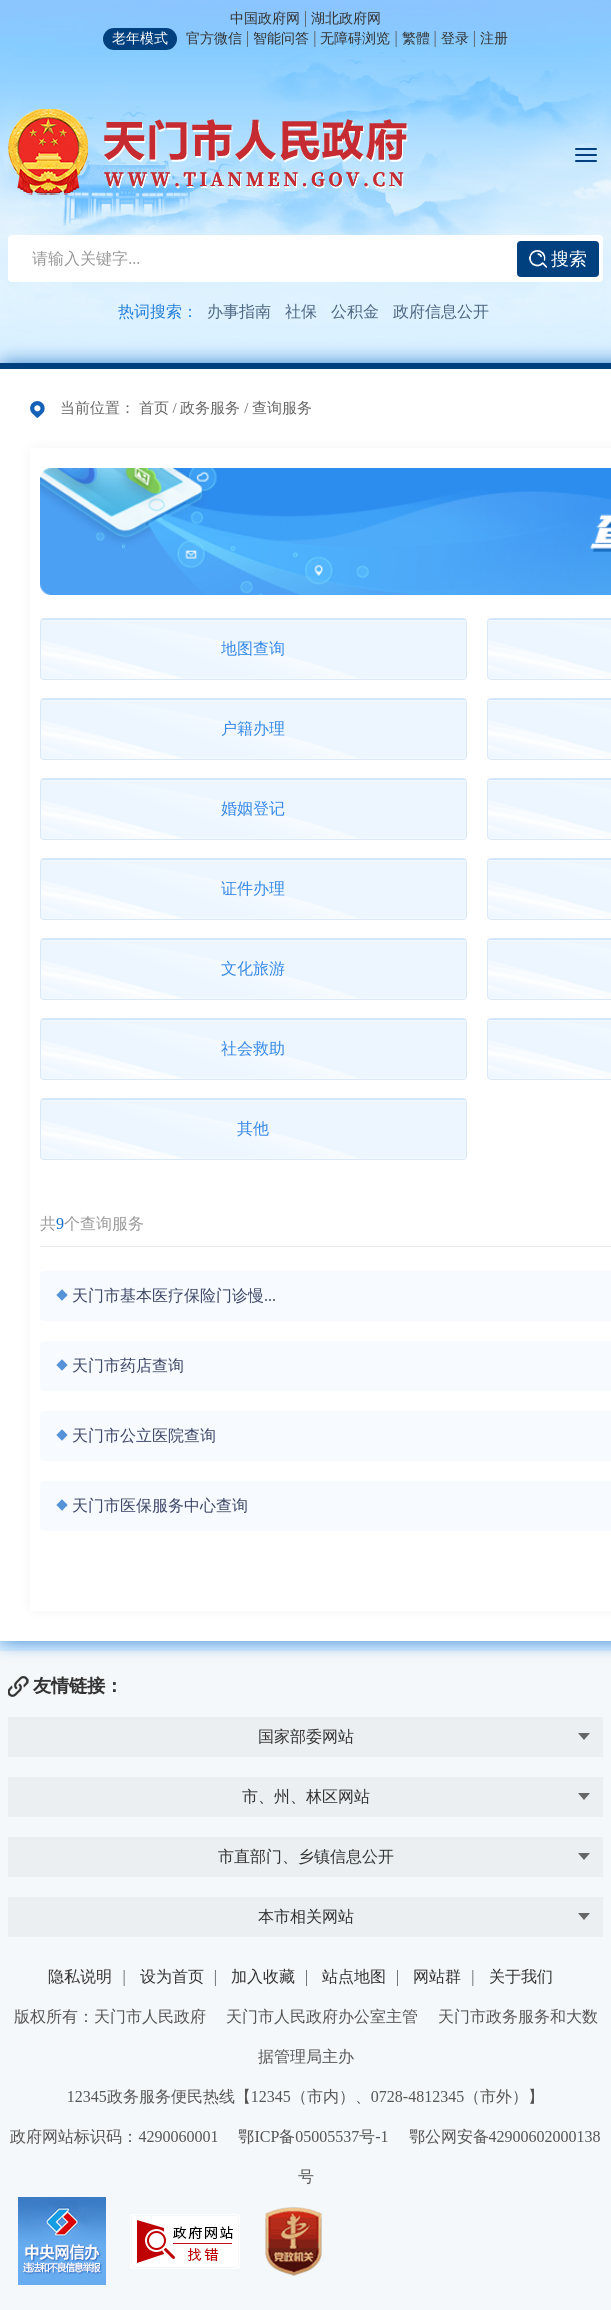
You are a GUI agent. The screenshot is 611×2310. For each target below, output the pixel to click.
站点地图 (354, 1976)
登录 (455, 38)
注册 (494, 38)
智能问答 (281, 38)
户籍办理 (253, 728)
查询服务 (282, 408)
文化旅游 (253, 968)
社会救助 (253, 1048)
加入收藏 (263, 1976)
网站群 (437, 1976)
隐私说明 (80, 1976)
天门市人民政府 (208, 152)
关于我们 (521, 1976)
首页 (154, 408)
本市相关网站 (306, 1916)
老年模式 (140, 38)
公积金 (355, 311)
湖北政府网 (346, 18)
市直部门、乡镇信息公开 (306, 1856)
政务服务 (210, 408)
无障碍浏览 (355, 38)
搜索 (558, 259)
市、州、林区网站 (306, 1796)
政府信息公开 (441, 311)
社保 (301, 311)
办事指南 (239, 311)
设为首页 (172, 1976)
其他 (253, 1128)
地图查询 (253, 648)
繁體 (416, 38)
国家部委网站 (306, 1736)
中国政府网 (265, 18)
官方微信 (214, 38)
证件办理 (253, 888)
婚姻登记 (253, 808)
